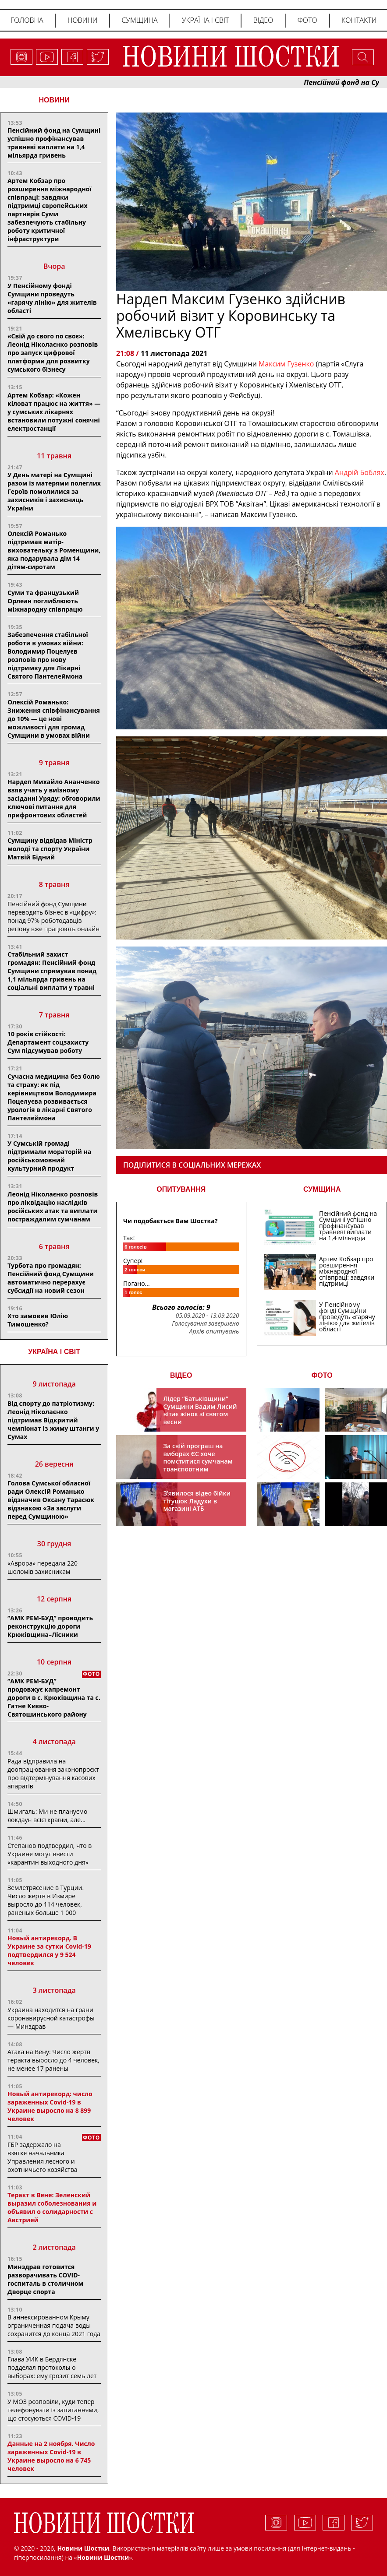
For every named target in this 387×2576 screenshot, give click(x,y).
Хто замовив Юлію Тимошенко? (37, 1320)
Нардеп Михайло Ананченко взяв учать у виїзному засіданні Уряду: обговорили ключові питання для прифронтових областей (53, 798)
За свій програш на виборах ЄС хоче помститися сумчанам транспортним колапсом (198, 1461)
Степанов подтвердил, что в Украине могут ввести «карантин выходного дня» (49, 1853)
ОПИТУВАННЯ (181, 1189)
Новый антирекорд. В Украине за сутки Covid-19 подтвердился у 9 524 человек (49, 1950)
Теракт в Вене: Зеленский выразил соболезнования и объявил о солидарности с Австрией (51, 2207)
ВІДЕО (181, 1375)
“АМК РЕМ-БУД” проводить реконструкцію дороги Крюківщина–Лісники (50, 1626)
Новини (82, 20)
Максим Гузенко (287, 364)
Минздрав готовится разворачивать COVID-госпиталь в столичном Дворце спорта (45, 2279)
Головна (27, 20)
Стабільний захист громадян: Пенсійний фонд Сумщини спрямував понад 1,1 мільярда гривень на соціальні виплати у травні (51, 971)
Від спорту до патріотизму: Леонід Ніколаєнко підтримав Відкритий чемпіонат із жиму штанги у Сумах (53, 1420)
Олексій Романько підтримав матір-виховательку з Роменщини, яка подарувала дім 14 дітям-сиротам (53, 550)
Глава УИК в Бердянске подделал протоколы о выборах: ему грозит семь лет (51, 2367)
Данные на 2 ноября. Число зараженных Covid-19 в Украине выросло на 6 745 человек (51, 2456)
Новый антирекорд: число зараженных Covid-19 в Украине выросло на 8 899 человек (49, 2106)
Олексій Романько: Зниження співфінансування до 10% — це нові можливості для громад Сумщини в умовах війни (53, 718)
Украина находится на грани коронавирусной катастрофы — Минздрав (51, 2018)
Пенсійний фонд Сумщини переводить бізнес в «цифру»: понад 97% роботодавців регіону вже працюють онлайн (53, 916)
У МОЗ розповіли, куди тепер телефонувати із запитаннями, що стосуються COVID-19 (53, 2409)
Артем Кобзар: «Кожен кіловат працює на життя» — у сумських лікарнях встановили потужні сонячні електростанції (53, 412)
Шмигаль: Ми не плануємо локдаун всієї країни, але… (47, 1815)
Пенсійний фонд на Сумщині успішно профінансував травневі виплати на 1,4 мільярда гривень (53, 142)
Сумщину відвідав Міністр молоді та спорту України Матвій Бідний (49, 848)
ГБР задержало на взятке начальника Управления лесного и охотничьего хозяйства (42, 2157)
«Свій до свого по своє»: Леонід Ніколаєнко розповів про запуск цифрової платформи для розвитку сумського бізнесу (52, 352)
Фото (307, 20)
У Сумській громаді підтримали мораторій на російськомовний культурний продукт (49, 1155)
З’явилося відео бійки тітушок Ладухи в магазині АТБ (197, 1501)
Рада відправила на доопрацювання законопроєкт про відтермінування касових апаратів (53, 1773)
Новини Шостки (103, 2557)
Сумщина (140, 20)
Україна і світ (205, 20)
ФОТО (322, 1375)
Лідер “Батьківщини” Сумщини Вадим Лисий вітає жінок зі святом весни (200, 1410)
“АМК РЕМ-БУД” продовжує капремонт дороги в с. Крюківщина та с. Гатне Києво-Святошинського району (53, 1697)
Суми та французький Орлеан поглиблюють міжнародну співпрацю (45, 600)
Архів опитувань (214, 1331)
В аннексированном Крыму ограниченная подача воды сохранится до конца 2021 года (53, 2325)
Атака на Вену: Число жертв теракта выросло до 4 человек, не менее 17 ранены (53, 2060)
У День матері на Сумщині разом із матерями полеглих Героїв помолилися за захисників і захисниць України (54, 491)
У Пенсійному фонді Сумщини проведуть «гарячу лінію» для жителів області (52, 298)
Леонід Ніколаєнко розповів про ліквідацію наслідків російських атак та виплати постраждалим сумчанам (52, 1206)
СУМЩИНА (322, 1189)
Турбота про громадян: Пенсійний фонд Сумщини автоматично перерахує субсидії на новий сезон (50, 1278)
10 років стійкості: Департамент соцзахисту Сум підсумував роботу (48, 1042)
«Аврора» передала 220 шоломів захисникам (42, 1567)
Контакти (358, 20)
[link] (359, 472)
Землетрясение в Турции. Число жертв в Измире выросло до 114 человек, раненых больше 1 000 (45, 1900)
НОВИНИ (54, 100)
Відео (263, 20)
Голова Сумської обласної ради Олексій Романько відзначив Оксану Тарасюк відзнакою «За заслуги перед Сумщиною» (50, 1499)
